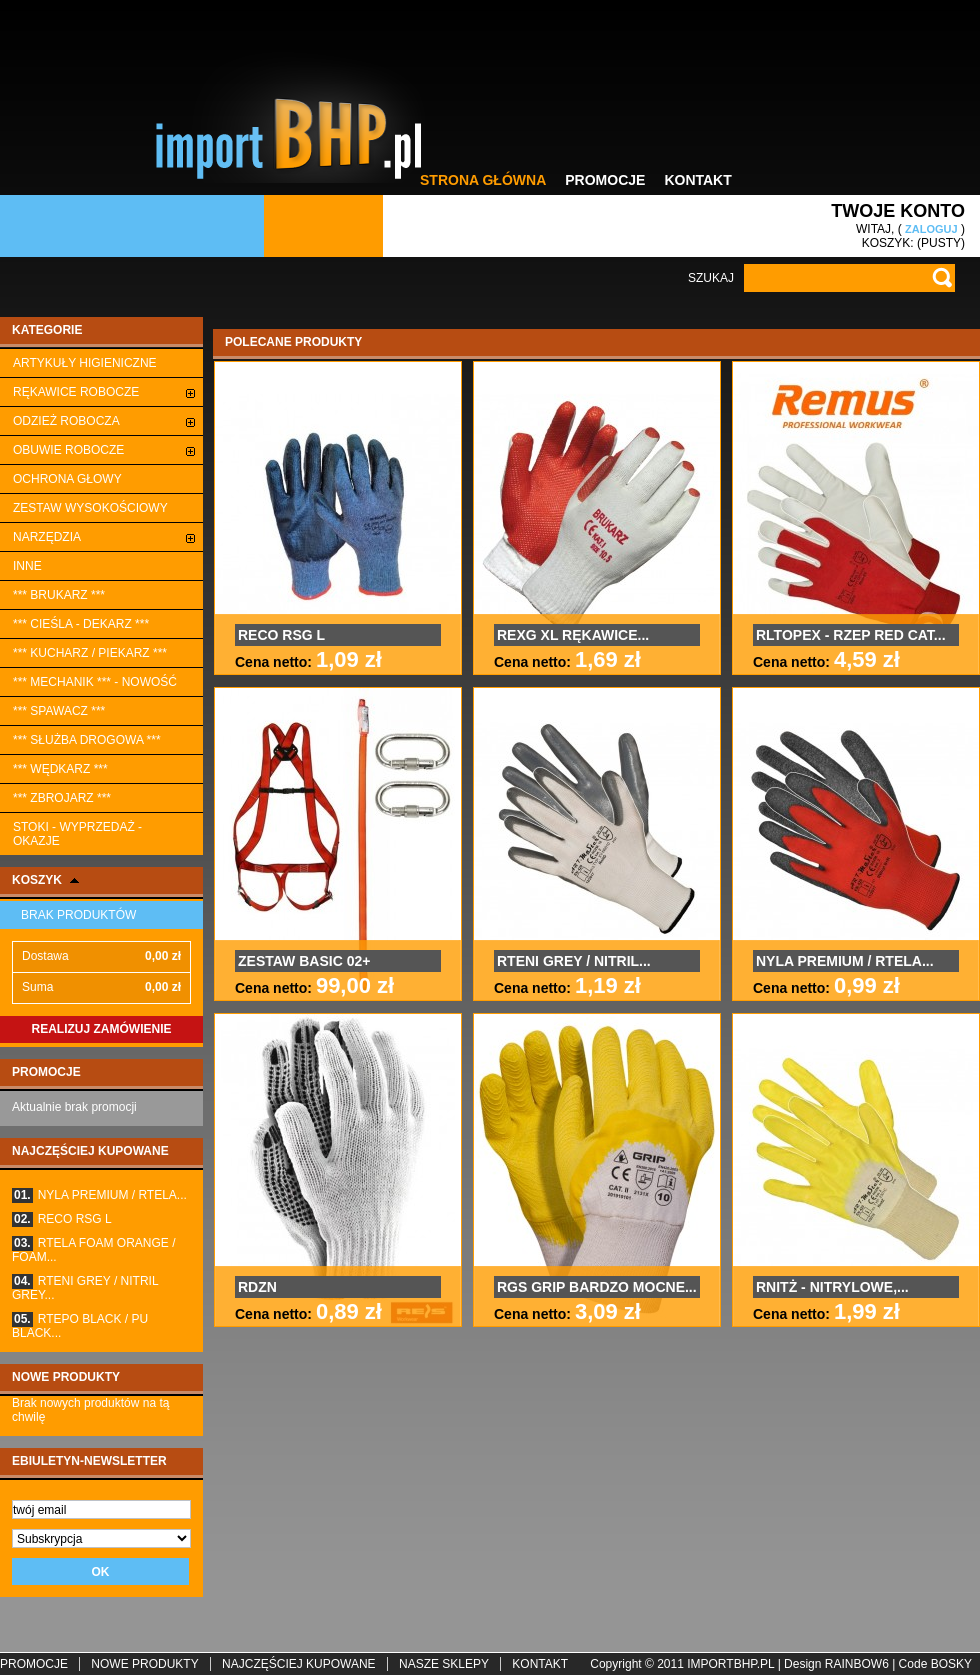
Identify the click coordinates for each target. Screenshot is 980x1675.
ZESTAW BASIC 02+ (304, 961)
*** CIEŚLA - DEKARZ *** (81, 624)
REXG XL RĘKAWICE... (573, 635)
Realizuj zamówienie (102, 1029)
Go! (942, 278)
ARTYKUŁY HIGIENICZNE (85, 363)
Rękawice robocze (76, 392)
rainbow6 (857, 1664)
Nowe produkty (66, 1377)
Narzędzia (47, 537)
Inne (27, 566)
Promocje (605, 180)
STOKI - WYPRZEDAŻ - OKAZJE (77, 834)
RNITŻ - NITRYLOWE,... (832, 1287)
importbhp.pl (730, 1664)
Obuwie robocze (68, 450)
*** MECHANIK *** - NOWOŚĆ (95, 682)
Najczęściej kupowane (90, 1151)
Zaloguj (931, 229)
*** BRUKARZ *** (59, 595)
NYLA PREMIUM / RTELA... (99, 1195)
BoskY (951, 1664)
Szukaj (711, 278)
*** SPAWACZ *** (59, 711)
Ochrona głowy (67, 479)
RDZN (257, 1287)
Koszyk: (888, 243)
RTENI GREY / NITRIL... (574, 961)
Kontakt (697, 180)
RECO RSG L (62, 1219)
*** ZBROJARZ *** (62, 798)
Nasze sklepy (444, 1664)
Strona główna (483, 180)
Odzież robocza (66, 421)
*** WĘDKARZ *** (60, 769)
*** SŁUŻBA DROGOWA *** (87, 740)
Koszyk (37, 880)
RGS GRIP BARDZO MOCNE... (597, 1287)
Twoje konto (898, 211)
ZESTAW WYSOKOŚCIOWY (90, 508)
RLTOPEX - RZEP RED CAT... (851, 635)
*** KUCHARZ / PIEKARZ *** (90, 653)
